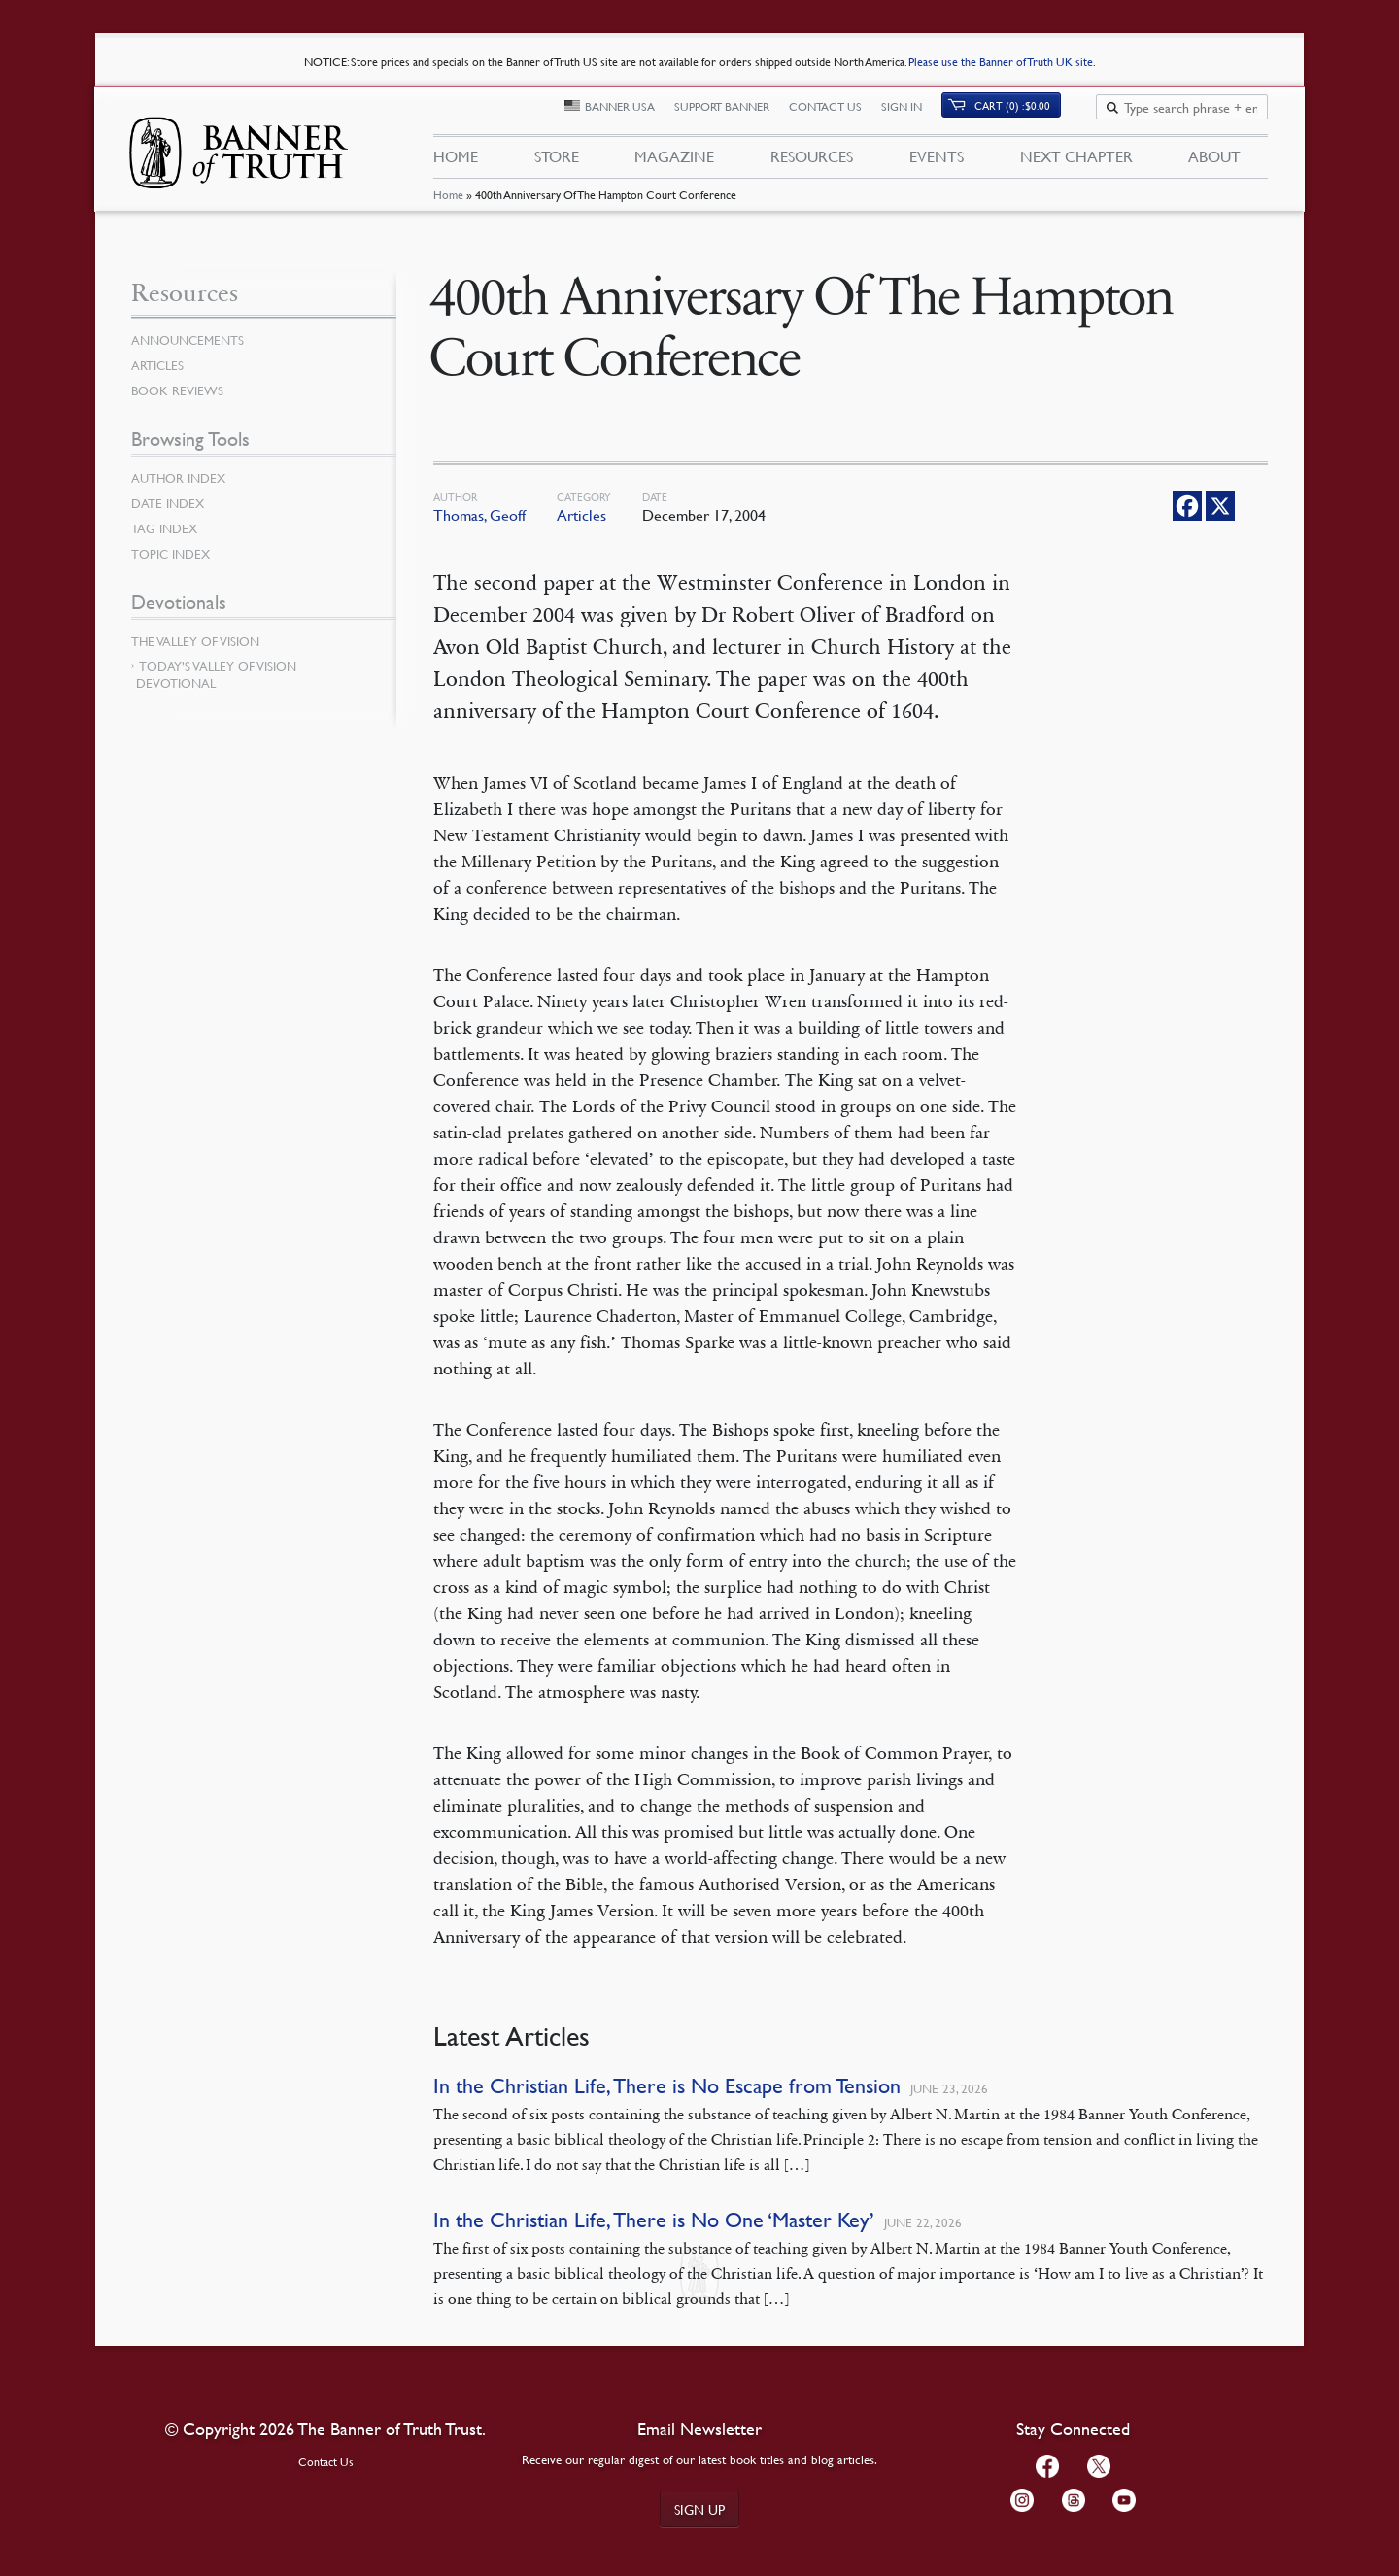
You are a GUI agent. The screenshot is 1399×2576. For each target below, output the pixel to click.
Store (555, 163)
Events (936, 163)
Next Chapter (1076, 163)
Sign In (913, 114)
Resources (811, 163)
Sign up (699, 2509)
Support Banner (733, 114)
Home (447, 208)
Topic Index (174, 553)
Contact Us (837, 114)
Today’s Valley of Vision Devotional (216, 675)
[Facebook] (1187, 506)
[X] (1220, 506)
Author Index (181, 478)
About (1214, 163)
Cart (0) (1024, 113)
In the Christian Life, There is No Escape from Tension (667, 2086)
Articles (581, 515)
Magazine (674, 163)
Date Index (170, 503)
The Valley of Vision (199, 641)
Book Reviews (179, 390)
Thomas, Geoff (479, 515)
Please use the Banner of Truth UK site (1000, 61)
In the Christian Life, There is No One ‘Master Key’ (653, 2220)
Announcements (191, 340)
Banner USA (631, 114)
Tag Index (166, 528)
